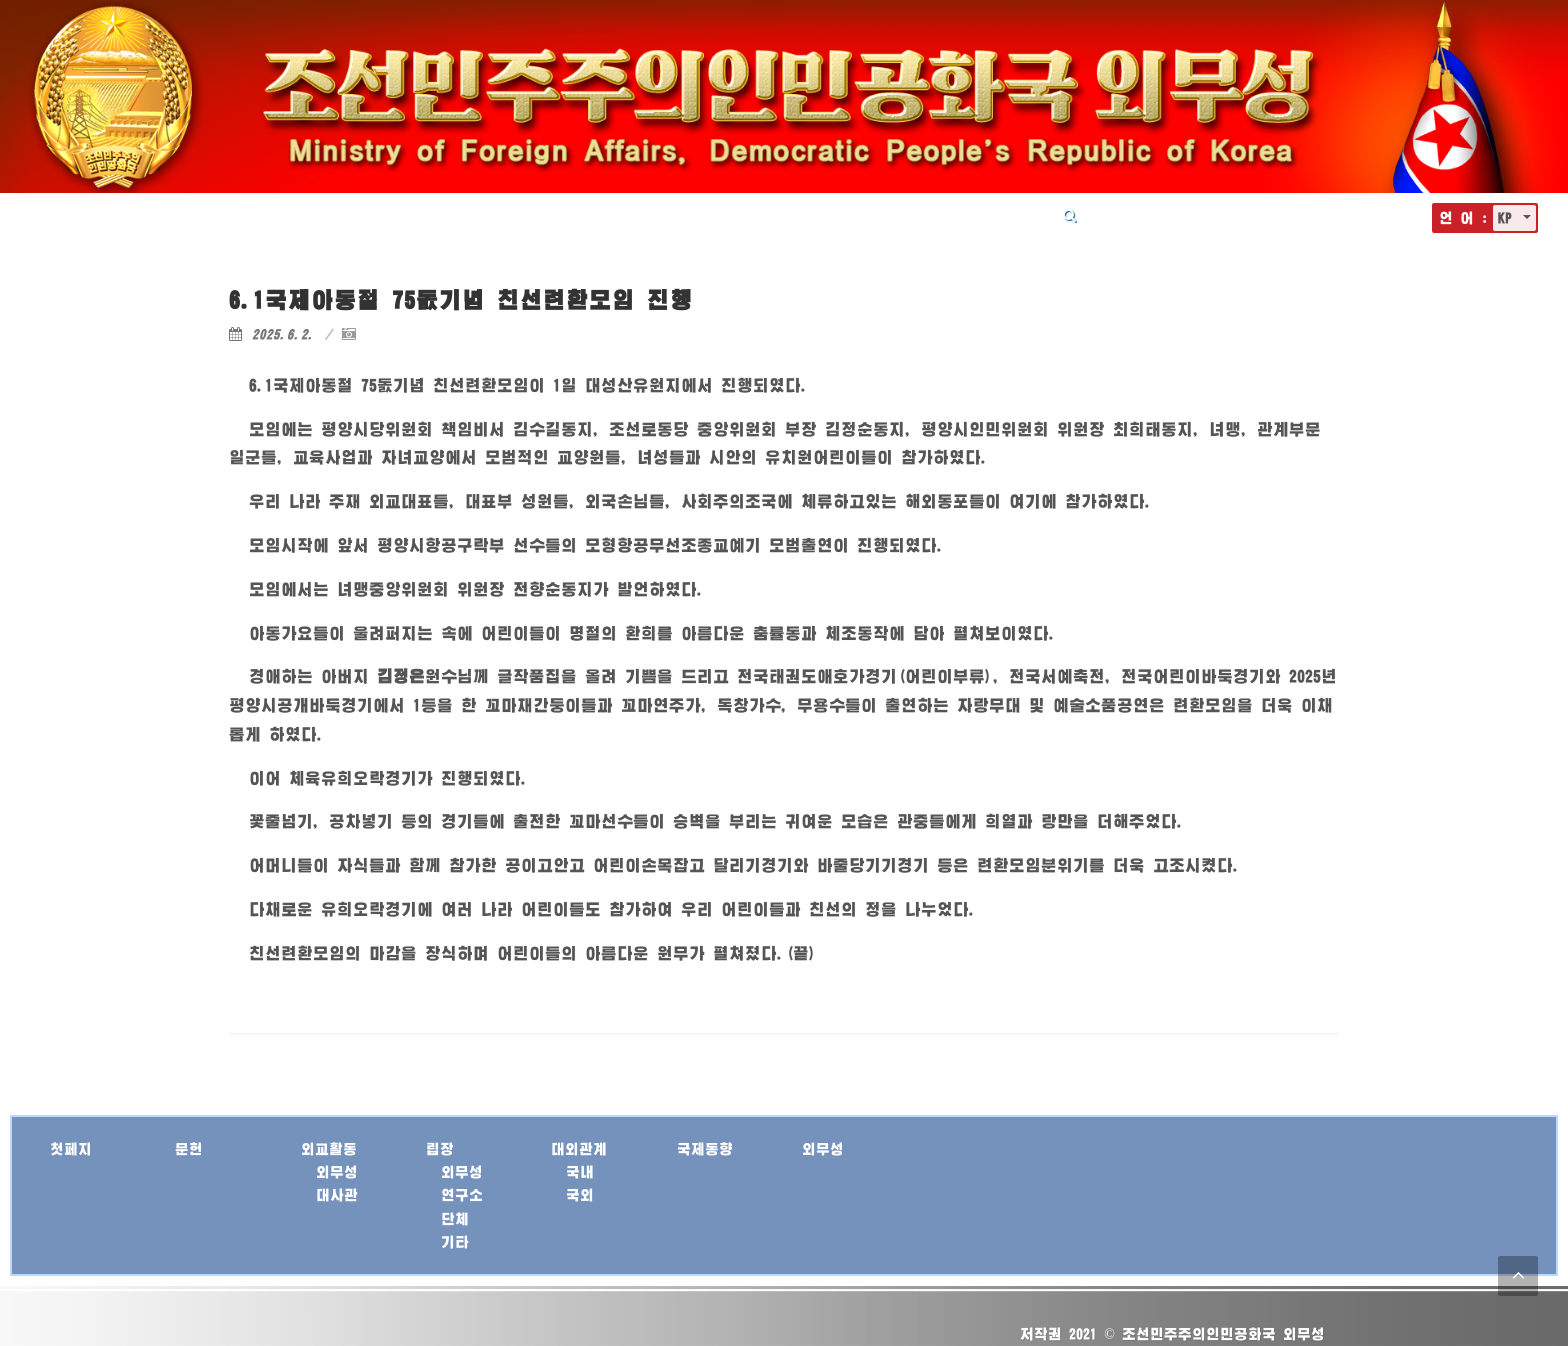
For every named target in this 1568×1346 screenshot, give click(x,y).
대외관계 (833, 215)
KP (1508, 217)
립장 (759, 215)
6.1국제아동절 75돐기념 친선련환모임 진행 (461, 299)
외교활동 (685, 215)
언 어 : (1463, 217)
